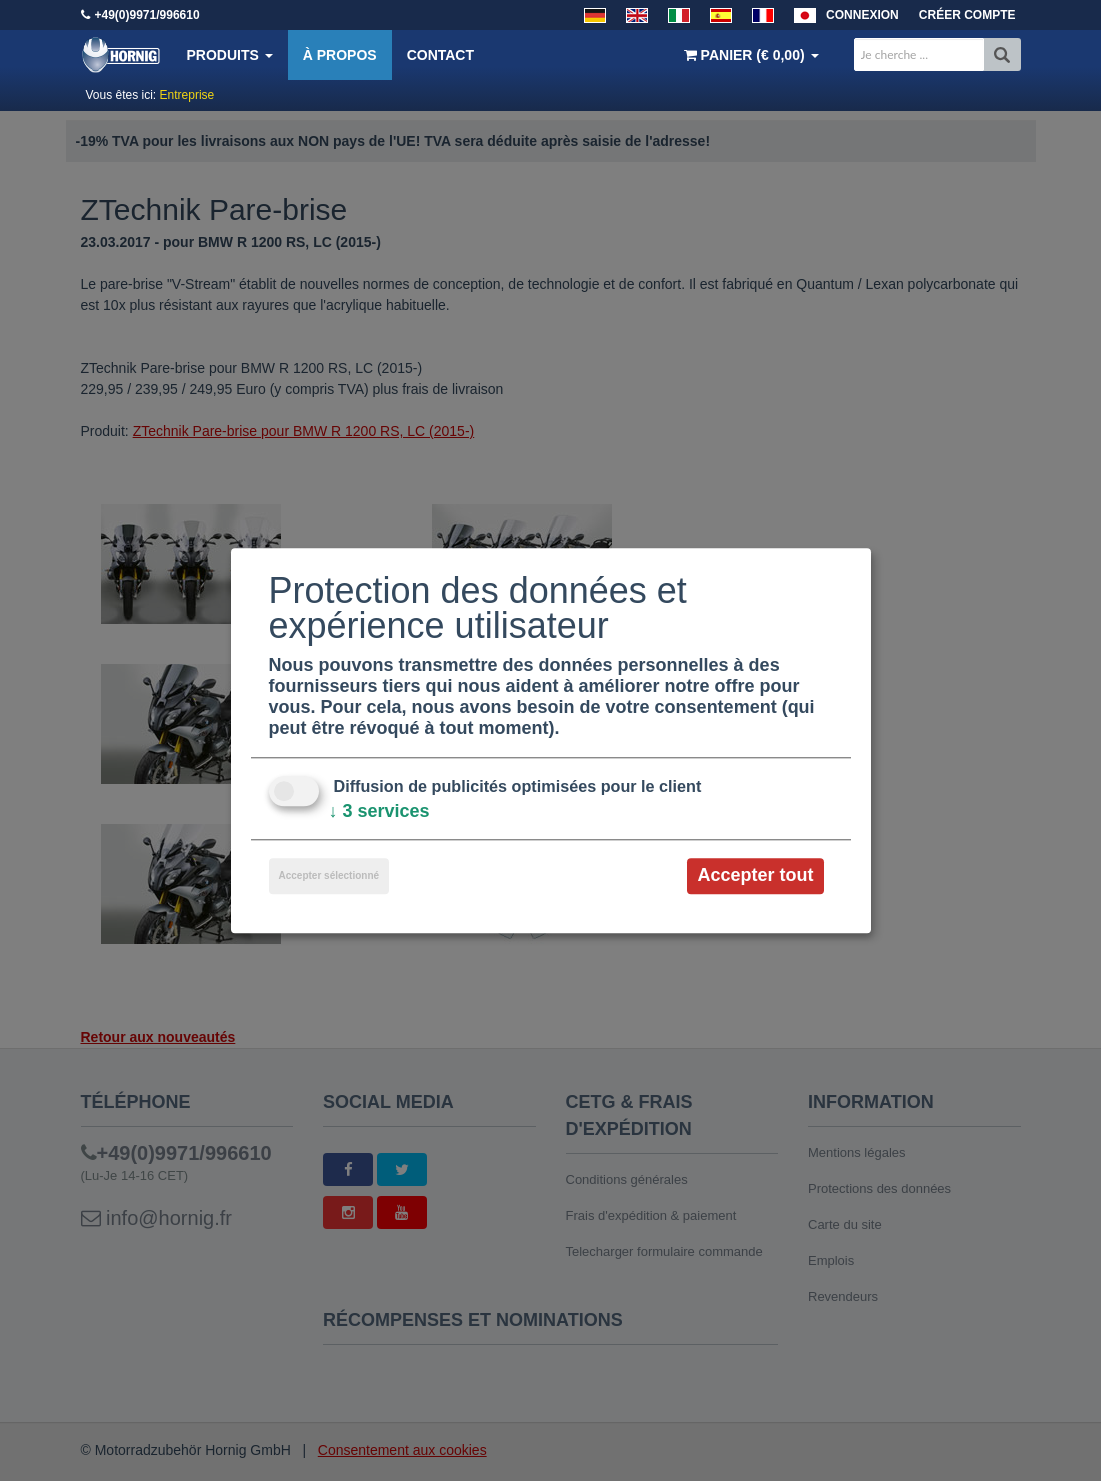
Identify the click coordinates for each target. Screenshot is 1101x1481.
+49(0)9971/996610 (147, 15)
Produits (230, 55)
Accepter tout (755, 876)
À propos (340, 55)
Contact (440, 55)
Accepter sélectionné (329, 876)
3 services (379, 812)
